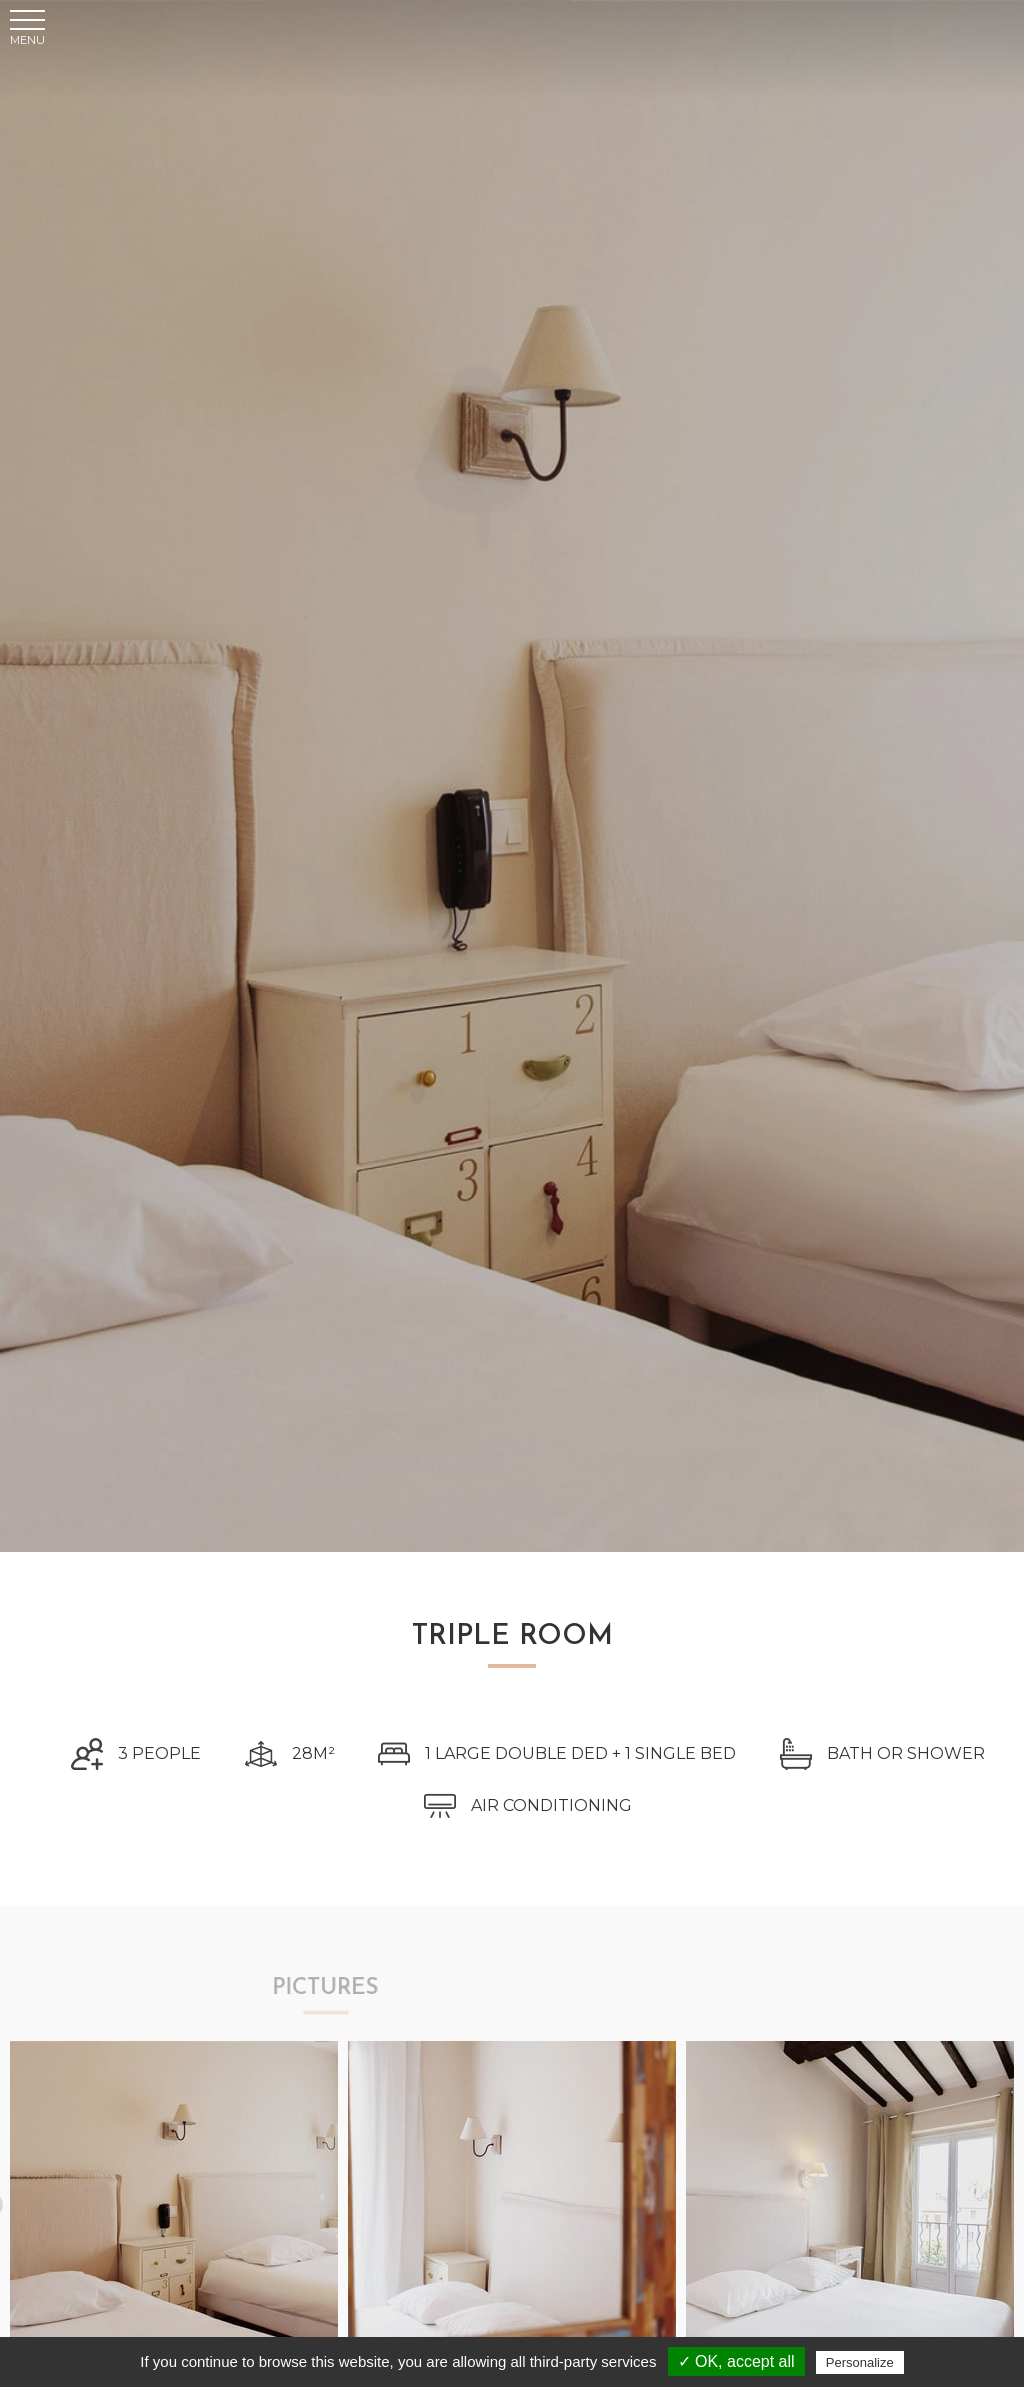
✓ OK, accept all (736, 2361)
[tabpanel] (174, 2201)
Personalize (860, 2362)
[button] (27, 35)
